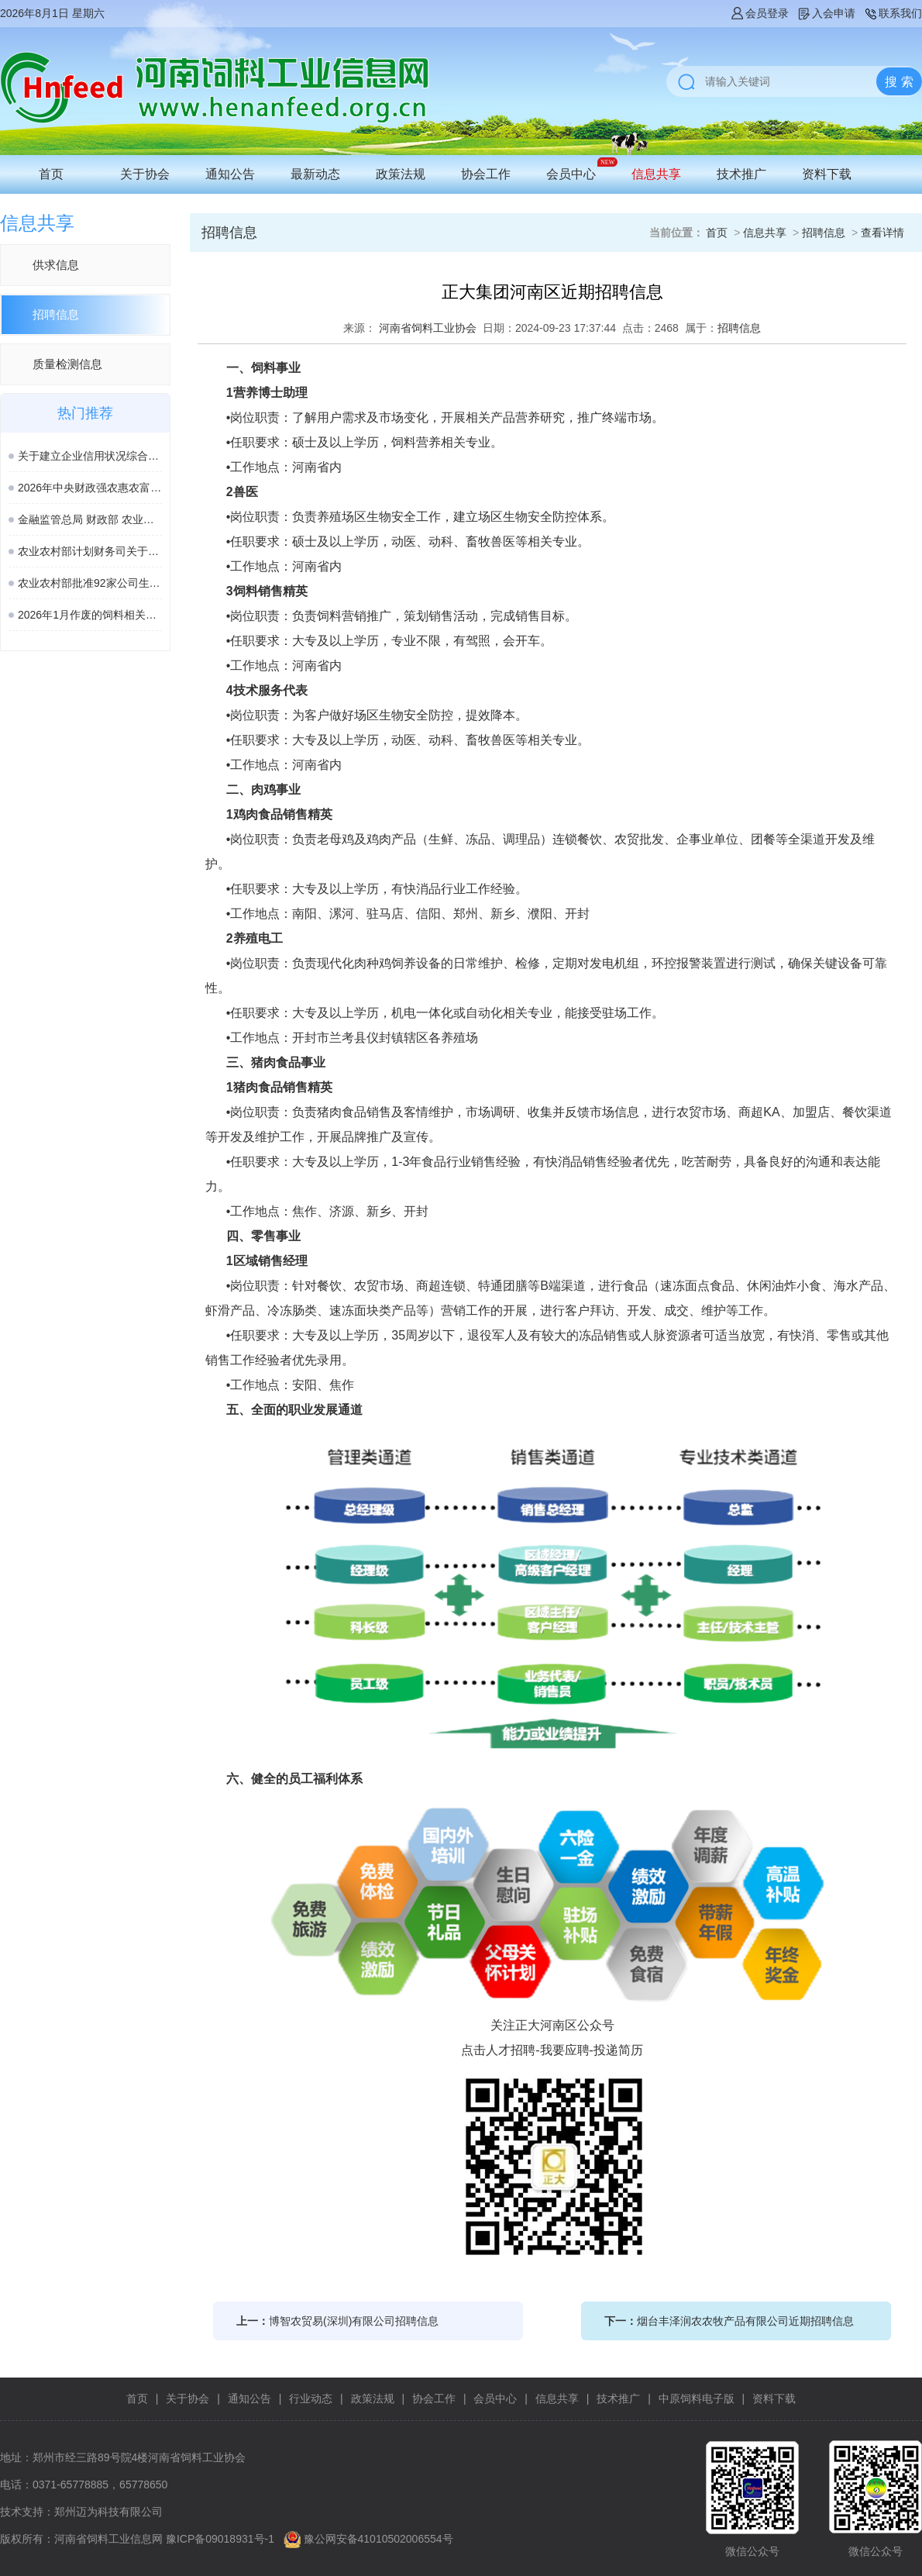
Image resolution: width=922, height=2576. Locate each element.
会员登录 (759, 13)
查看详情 (882, 232)
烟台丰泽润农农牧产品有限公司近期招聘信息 (745, 2321)
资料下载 (826, 174)
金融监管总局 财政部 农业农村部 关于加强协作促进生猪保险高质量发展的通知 (90, 519)
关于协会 (145, 174)
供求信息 (56, 264)
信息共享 (656, 174)
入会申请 (825, 13)
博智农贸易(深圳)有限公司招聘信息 (354, 2321)
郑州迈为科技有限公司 (108, 2511)
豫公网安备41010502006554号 (378, 2539)
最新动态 (315, 174)
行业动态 (310, 2398)
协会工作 (486, 174)
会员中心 (571, 174)
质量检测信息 (67, 364)
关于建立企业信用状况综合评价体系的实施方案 (90, 456)
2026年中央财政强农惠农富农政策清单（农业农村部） (90, 487)
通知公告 (230, 174)
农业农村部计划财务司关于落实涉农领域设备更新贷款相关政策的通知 (90, 551)
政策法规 (400, 174)
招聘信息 (56, 314)
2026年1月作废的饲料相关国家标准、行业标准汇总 (90, 615)
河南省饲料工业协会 (427, 328)
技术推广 (741, 174)
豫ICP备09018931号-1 (220, 2539)
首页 (51, 174)
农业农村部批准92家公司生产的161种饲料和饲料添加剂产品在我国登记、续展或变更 (90, 583)
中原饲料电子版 (697, 2398)
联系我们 (892, 13)
